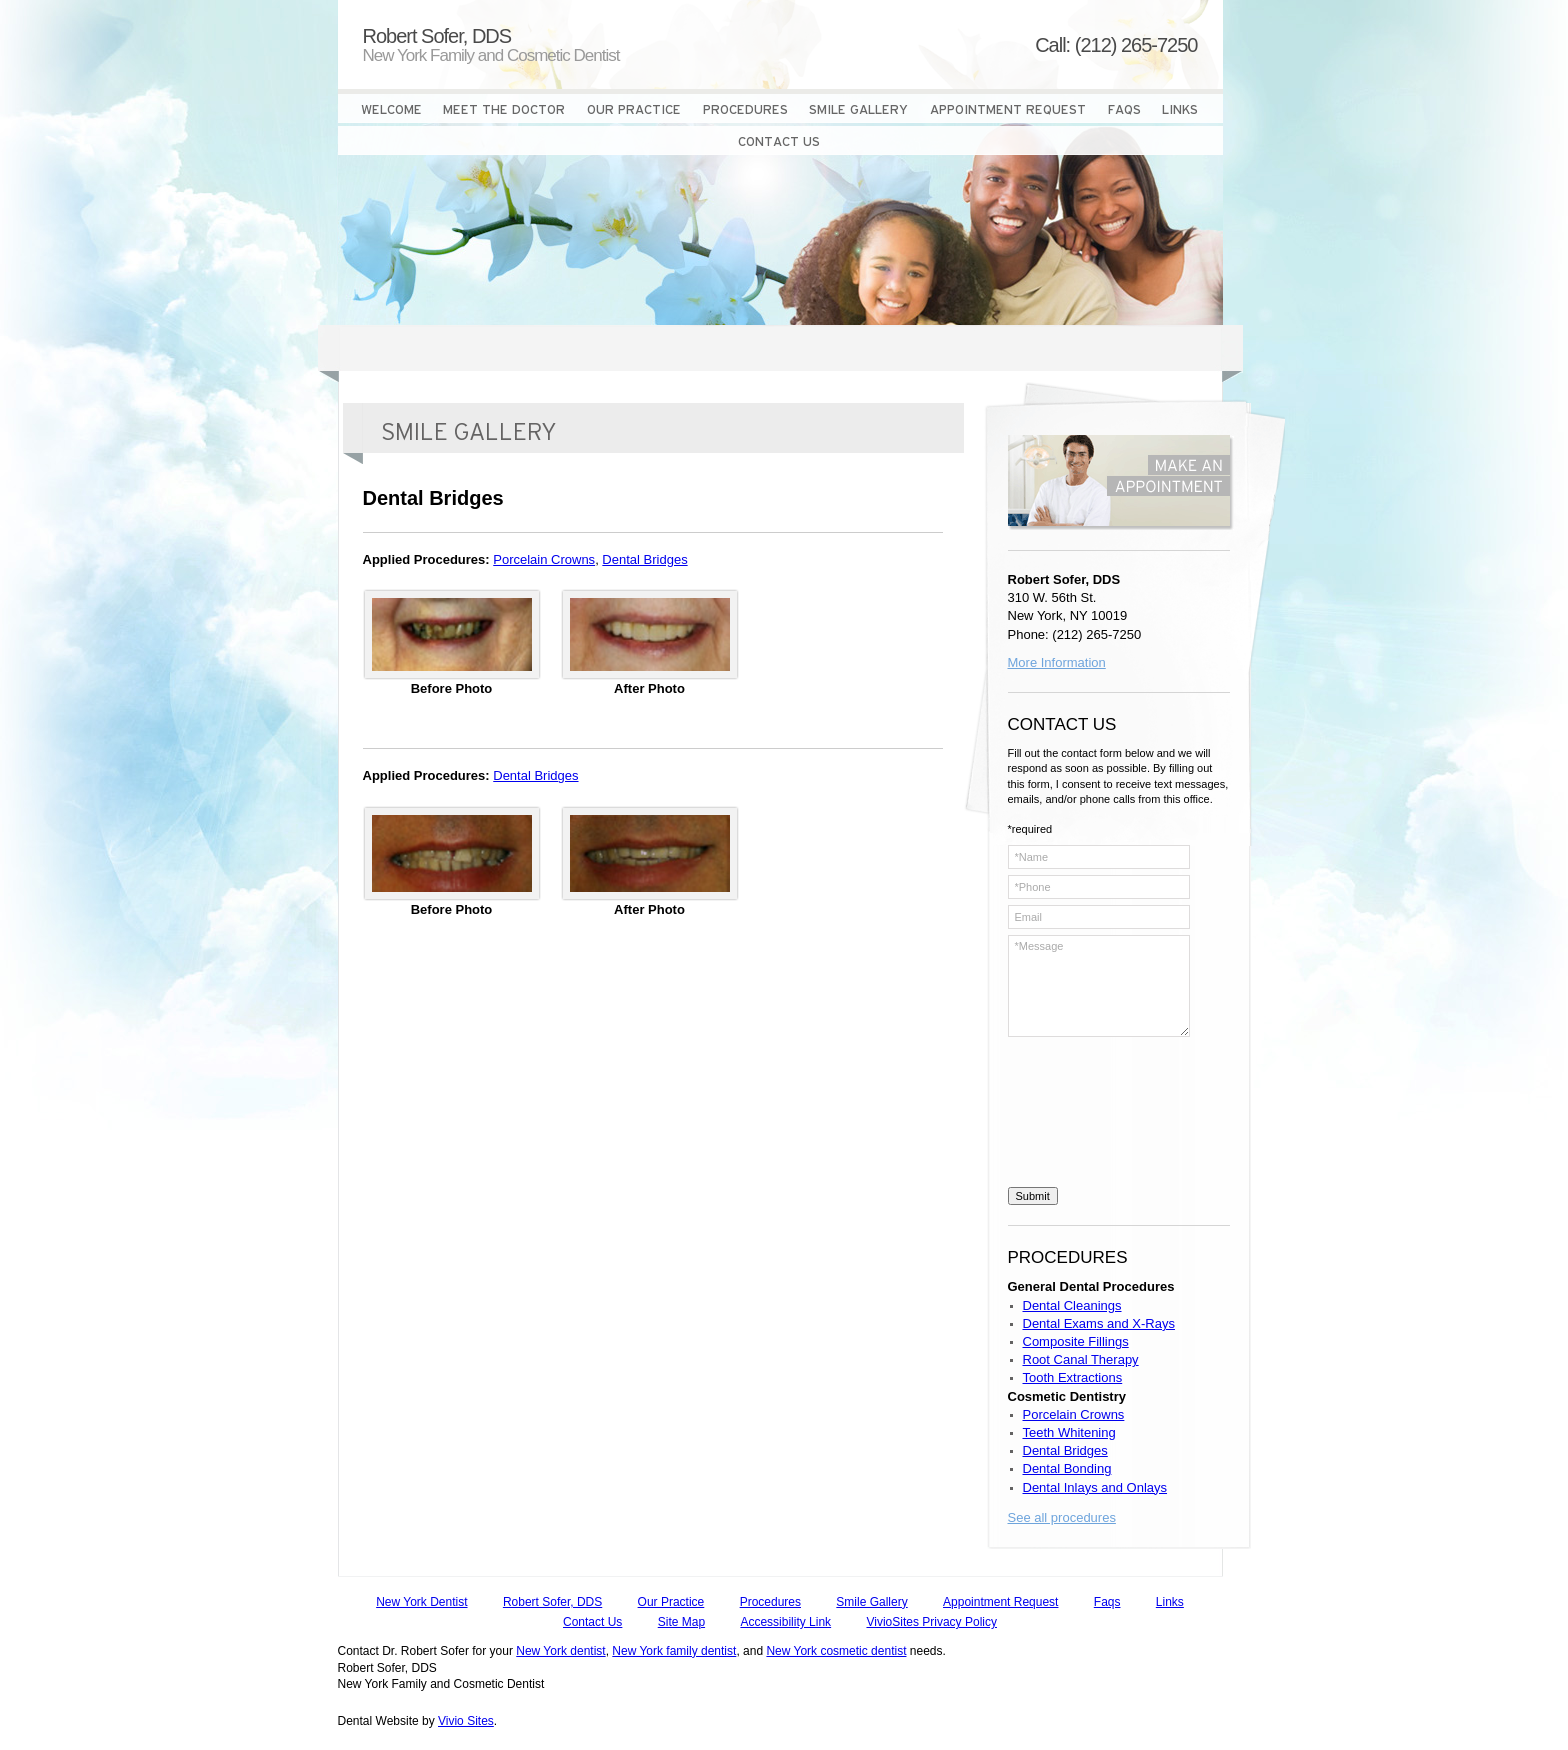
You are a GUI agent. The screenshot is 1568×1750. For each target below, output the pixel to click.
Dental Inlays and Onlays (1095, 1487)
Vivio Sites (466, 1721)
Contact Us (592, 1622)
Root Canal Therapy (1081, 1359)
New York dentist (560, 1651)
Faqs (1107, 1602)
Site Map (681, 1622)
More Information (1057, 662)
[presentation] (1090, 1115)
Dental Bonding (1067, 1468)
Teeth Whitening (1069, 1432)
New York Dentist (421, 1602)
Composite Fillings (1076, 1341)
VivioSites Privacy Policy (931, 1622)
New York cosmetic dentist (836, 1651)
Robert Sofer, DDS (552, 1602)
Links (1170, 1602)
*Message (1099, 986)
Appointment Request (1000, 1602)
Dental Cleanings (1072, 1305)
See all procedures (1062, 1517)
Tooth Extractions (1073, 1377)
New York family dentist (674, 1651)
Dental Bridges (644, 559)
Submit (1033, 1196)
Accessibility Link (785, 1622)
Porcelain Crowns (544, 559)
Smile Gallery (871, 1602)
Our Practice (671, 1602)
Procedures (770, 1602)
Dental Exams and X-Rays (1099, 1323)
